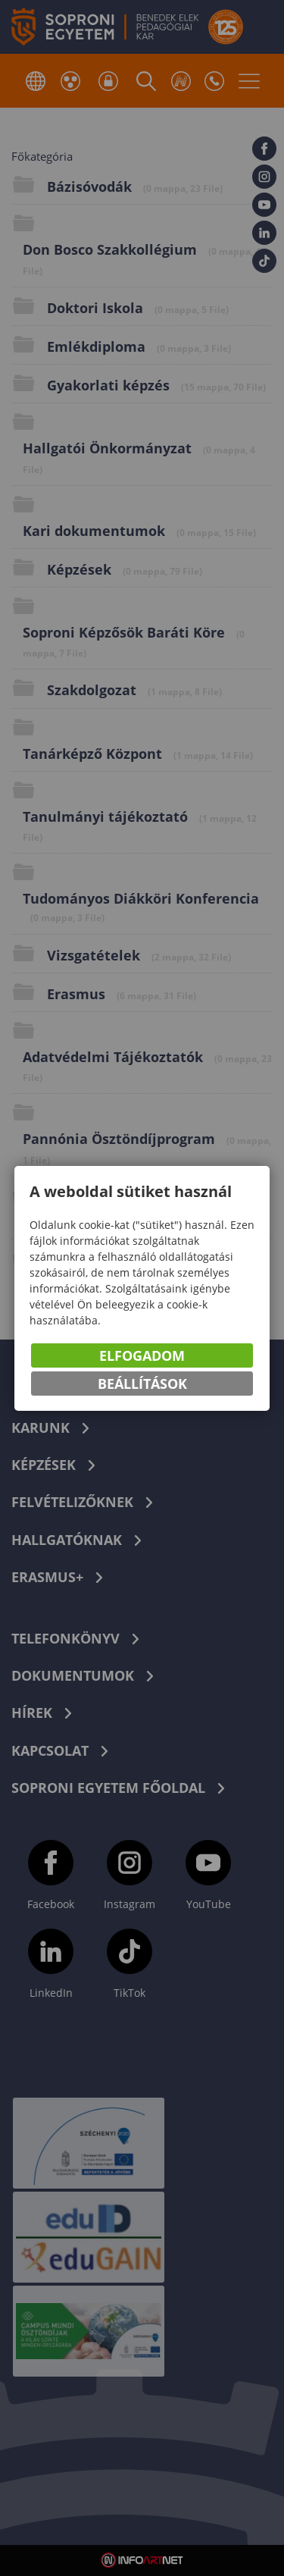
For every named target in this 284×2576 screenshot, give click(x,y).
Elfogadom (142, 1355)
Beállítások (142, 1383)
